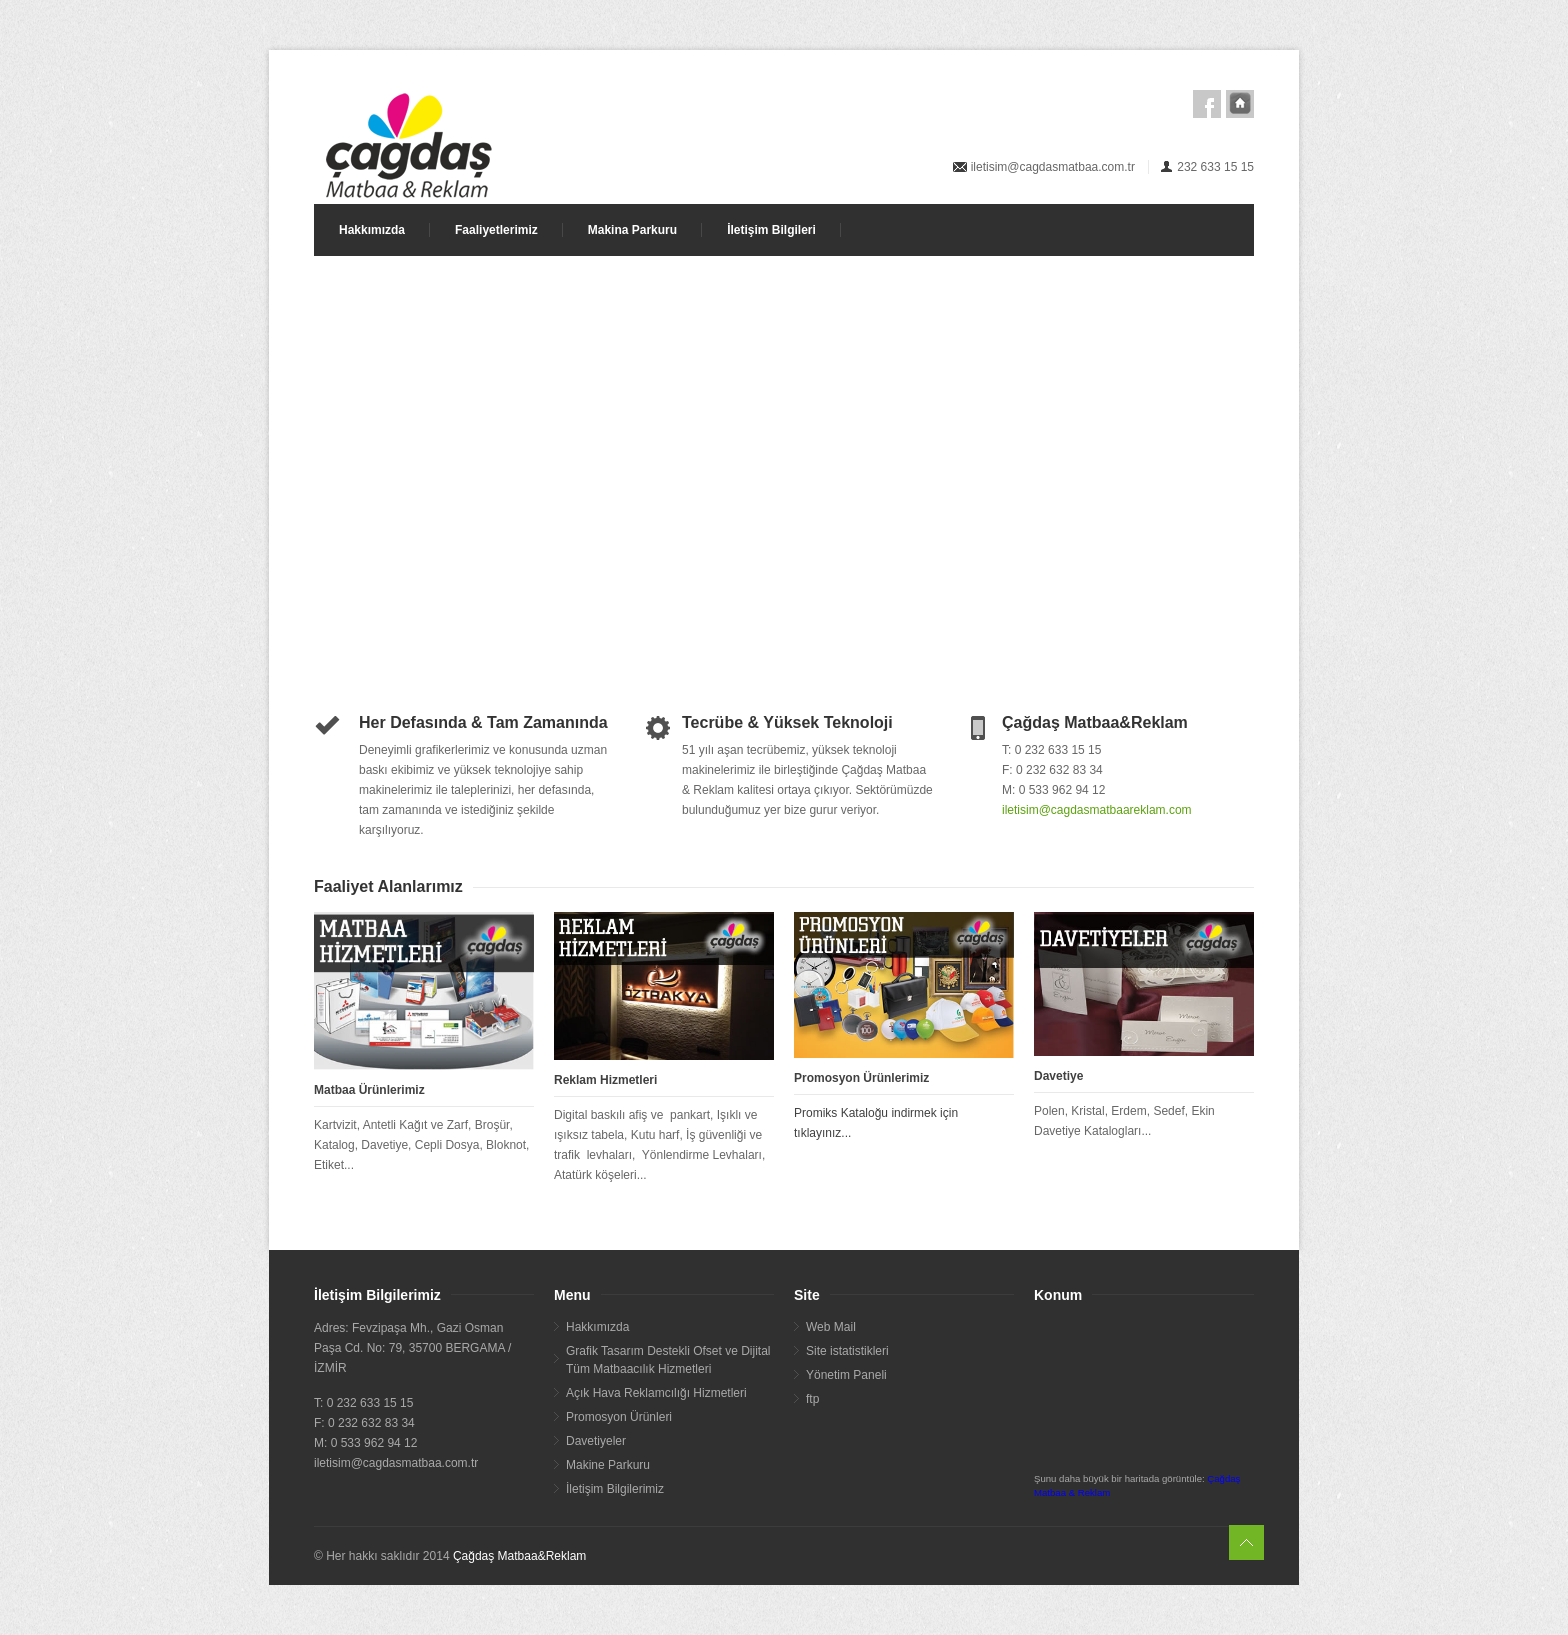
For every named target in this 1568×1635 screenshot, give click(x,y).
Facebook (1207, 104)
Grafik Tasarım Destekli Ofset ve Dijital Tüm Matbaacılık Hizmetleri (668, 1360)
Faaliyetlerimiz (496, 230)
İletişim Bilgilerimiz (615, 1489)
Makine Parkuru (608, 1465)
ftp (812, 1399)
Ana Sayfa (1240, 104)
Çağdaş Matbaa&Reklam (519, 1556)
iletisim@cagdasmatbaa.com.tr (1053, 167)
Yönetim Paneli (846, 1375)
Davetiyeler (596, 1441)
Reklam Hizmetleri (605, 1080)
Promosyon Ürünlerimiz (861, 1078)
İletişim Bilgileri (771, 230)
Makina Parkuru (632, 230)
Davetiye (1058, 1076)
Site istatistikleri (847, 1351)
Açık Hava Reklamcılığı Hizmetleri (656, 1393)
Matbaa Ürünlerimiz (369, 1090)
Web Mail (831, 1327)
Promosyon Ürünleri (619, 1417)
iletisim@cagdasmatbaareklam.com (1097, 810)
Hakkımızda (372, 230)
